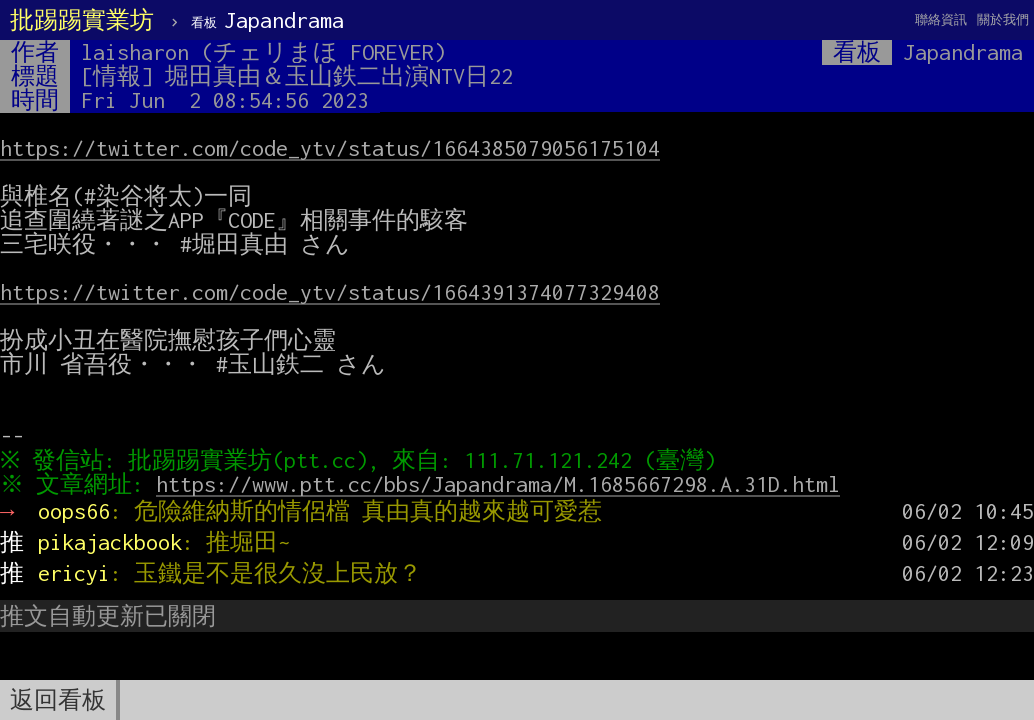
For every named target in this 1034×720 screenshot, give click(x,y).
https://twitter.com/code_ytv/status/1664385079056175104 (330, 148)
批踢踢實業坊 (82, 20)
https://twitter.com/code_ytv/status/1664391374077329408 (330, 292)
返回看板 (58, 700)
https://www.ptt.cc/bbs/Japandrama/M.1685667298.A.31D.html (503, 484)
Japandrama (267, 20)
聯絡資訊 (941, 19)
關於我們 (1003, 19)
